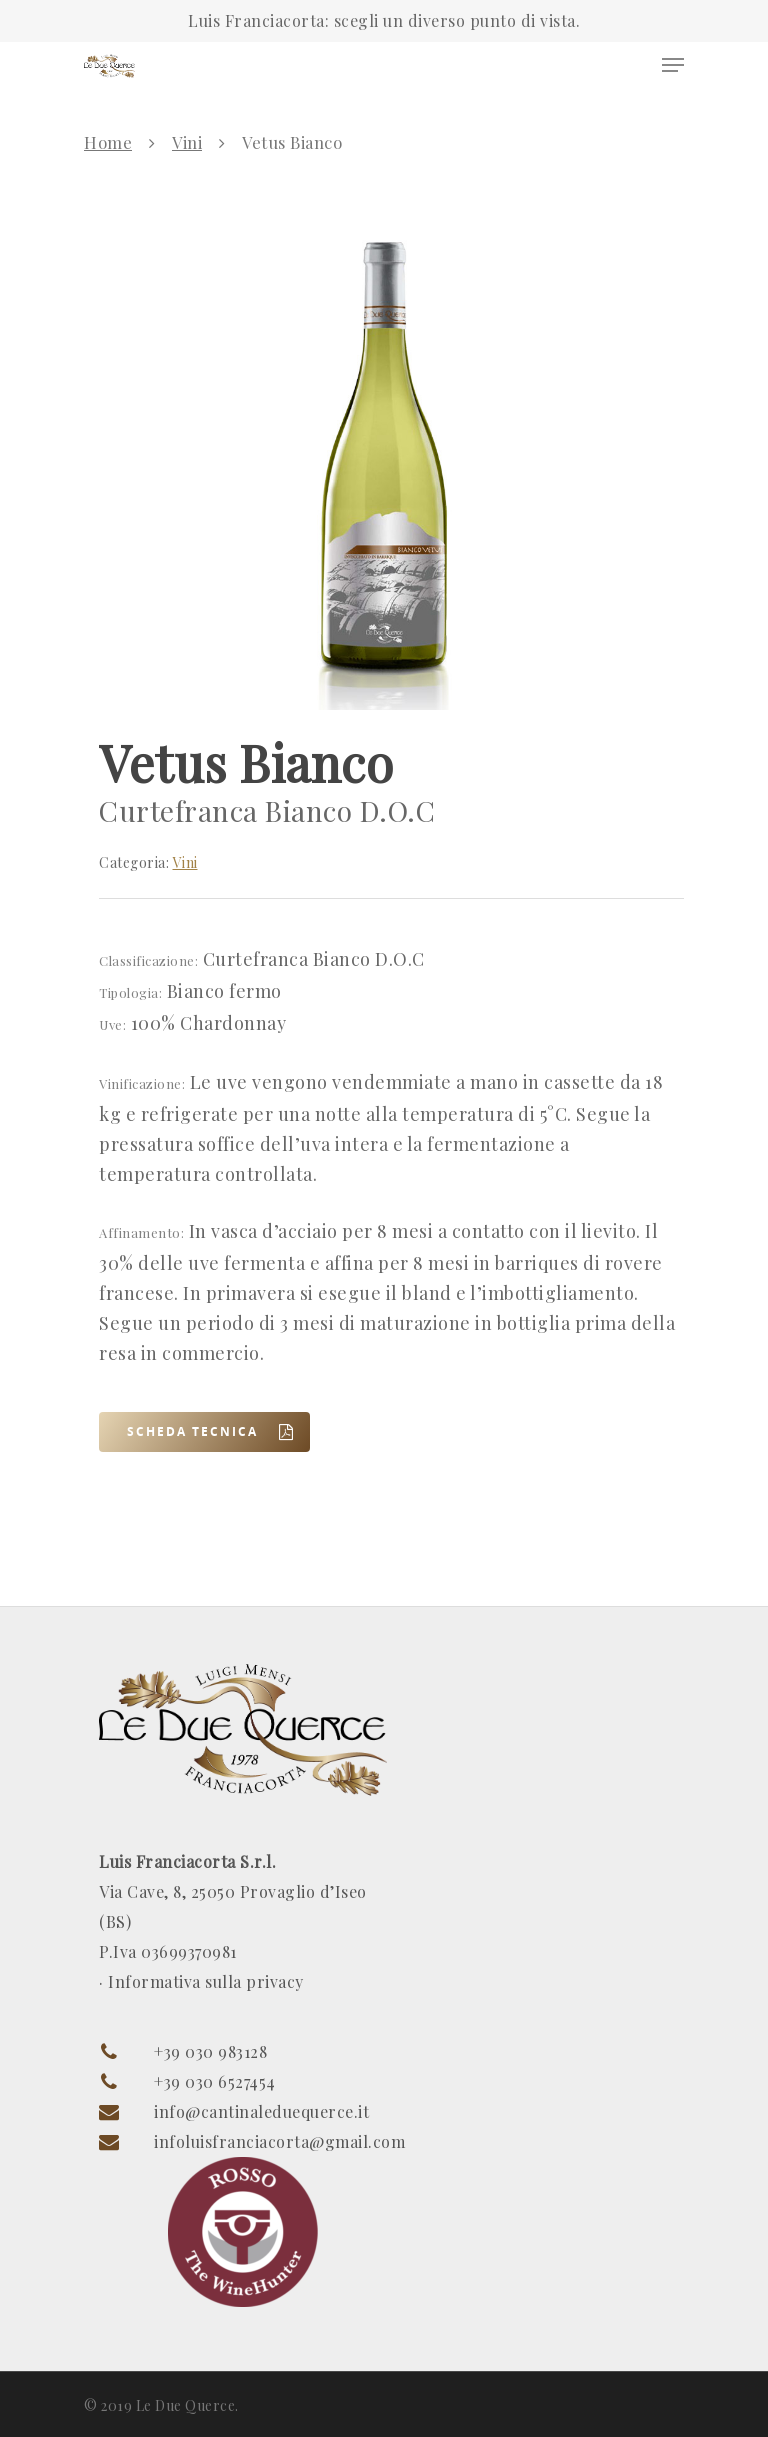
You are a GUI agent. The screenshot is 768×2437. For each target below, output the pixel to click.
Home (108, 142)
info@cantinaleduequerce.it (261, 2111)
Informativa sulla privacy (206, 1981)
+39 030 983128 (210, 2051)
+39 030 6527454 (215, 2081)
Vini (187, 142)
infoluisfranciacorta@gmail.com (279, 2141)
